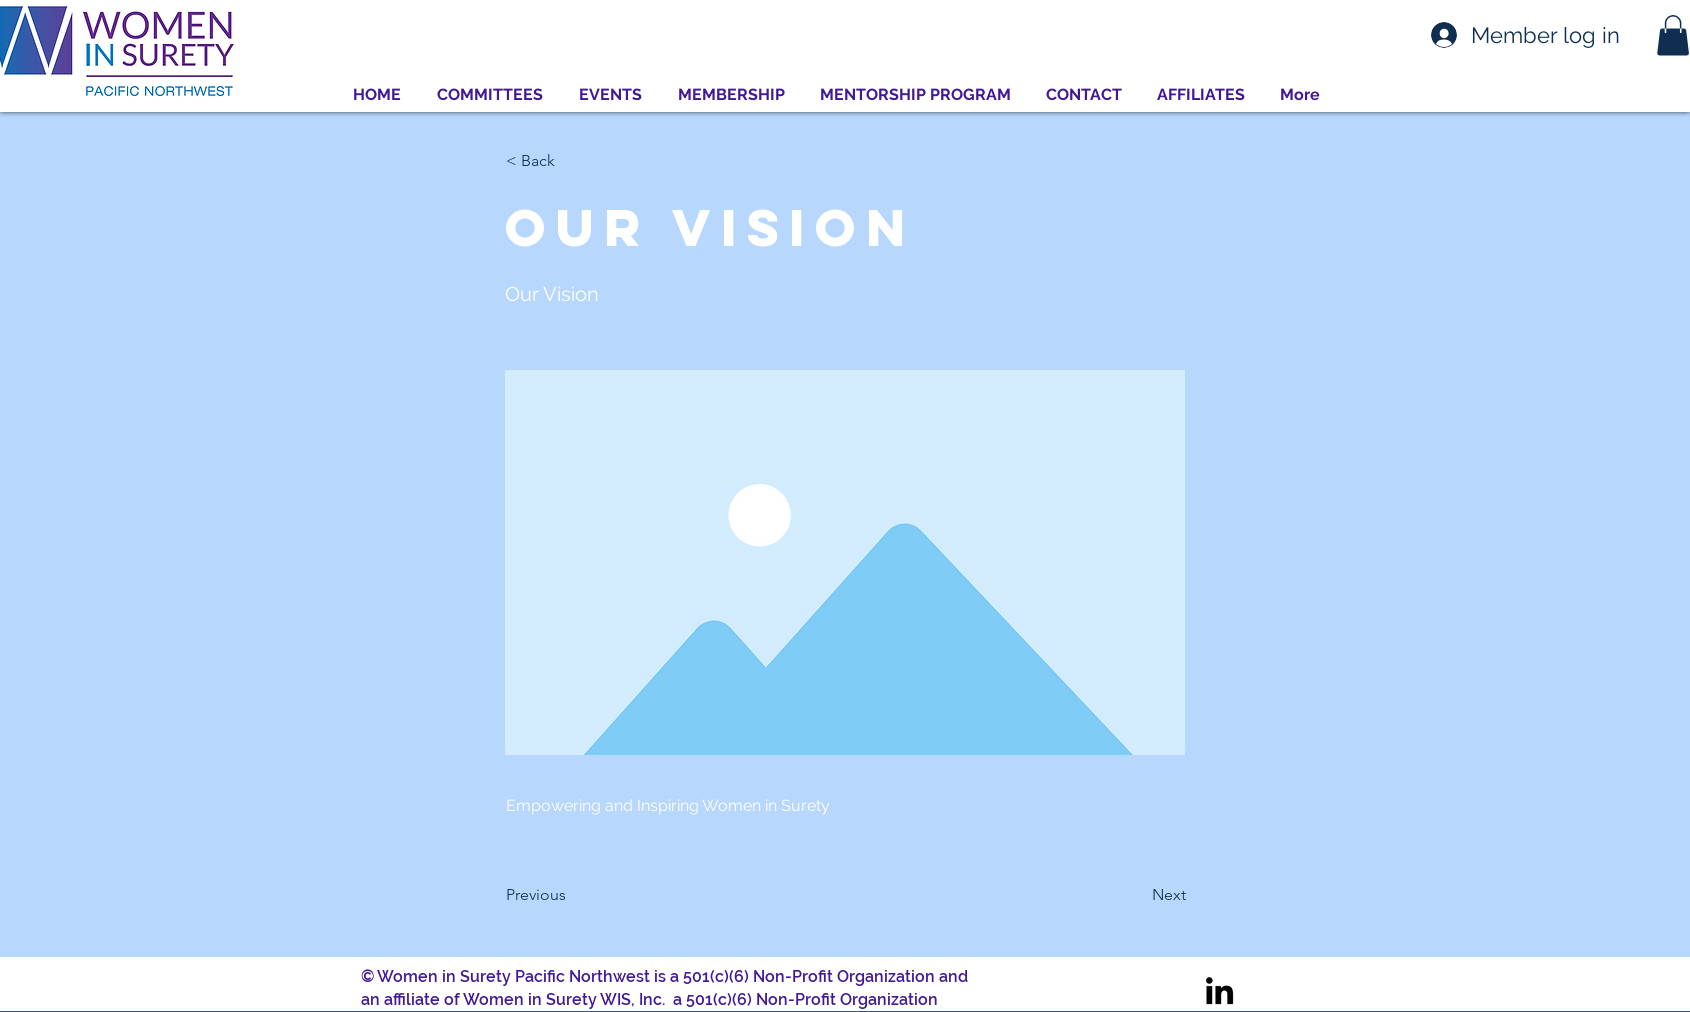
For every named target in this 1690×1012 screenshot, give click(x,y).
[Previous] (572, 895)
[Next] (1136, 895)
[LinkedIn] (1219, 990)
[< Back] (572, 162)
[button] (1673, 35)
